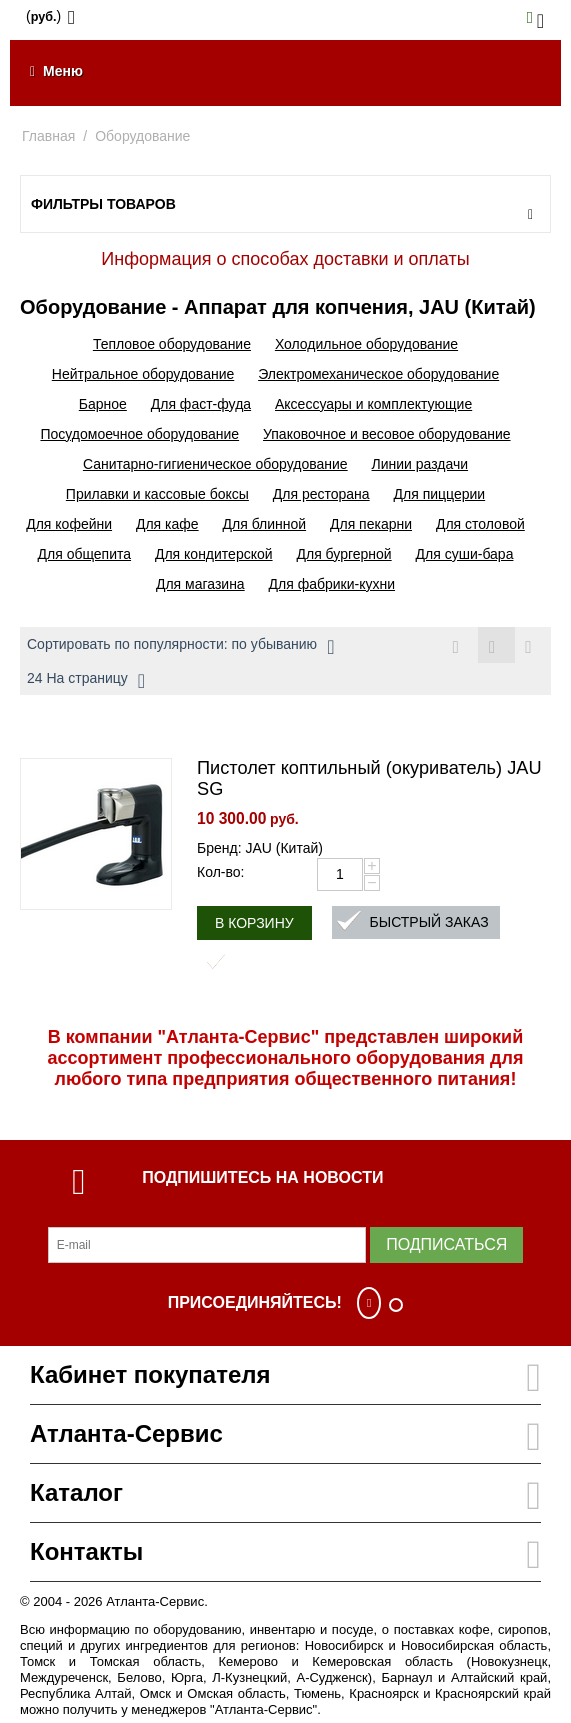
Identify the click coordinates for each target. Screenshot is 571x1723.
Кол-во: (220, 872)
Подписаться (446, 1244)
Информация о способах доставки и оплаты (285, 259)
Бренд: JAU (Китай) (260, 848)
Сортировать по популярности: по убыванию (180, 647)
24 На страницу (86, 681)
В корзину (254, 923)
